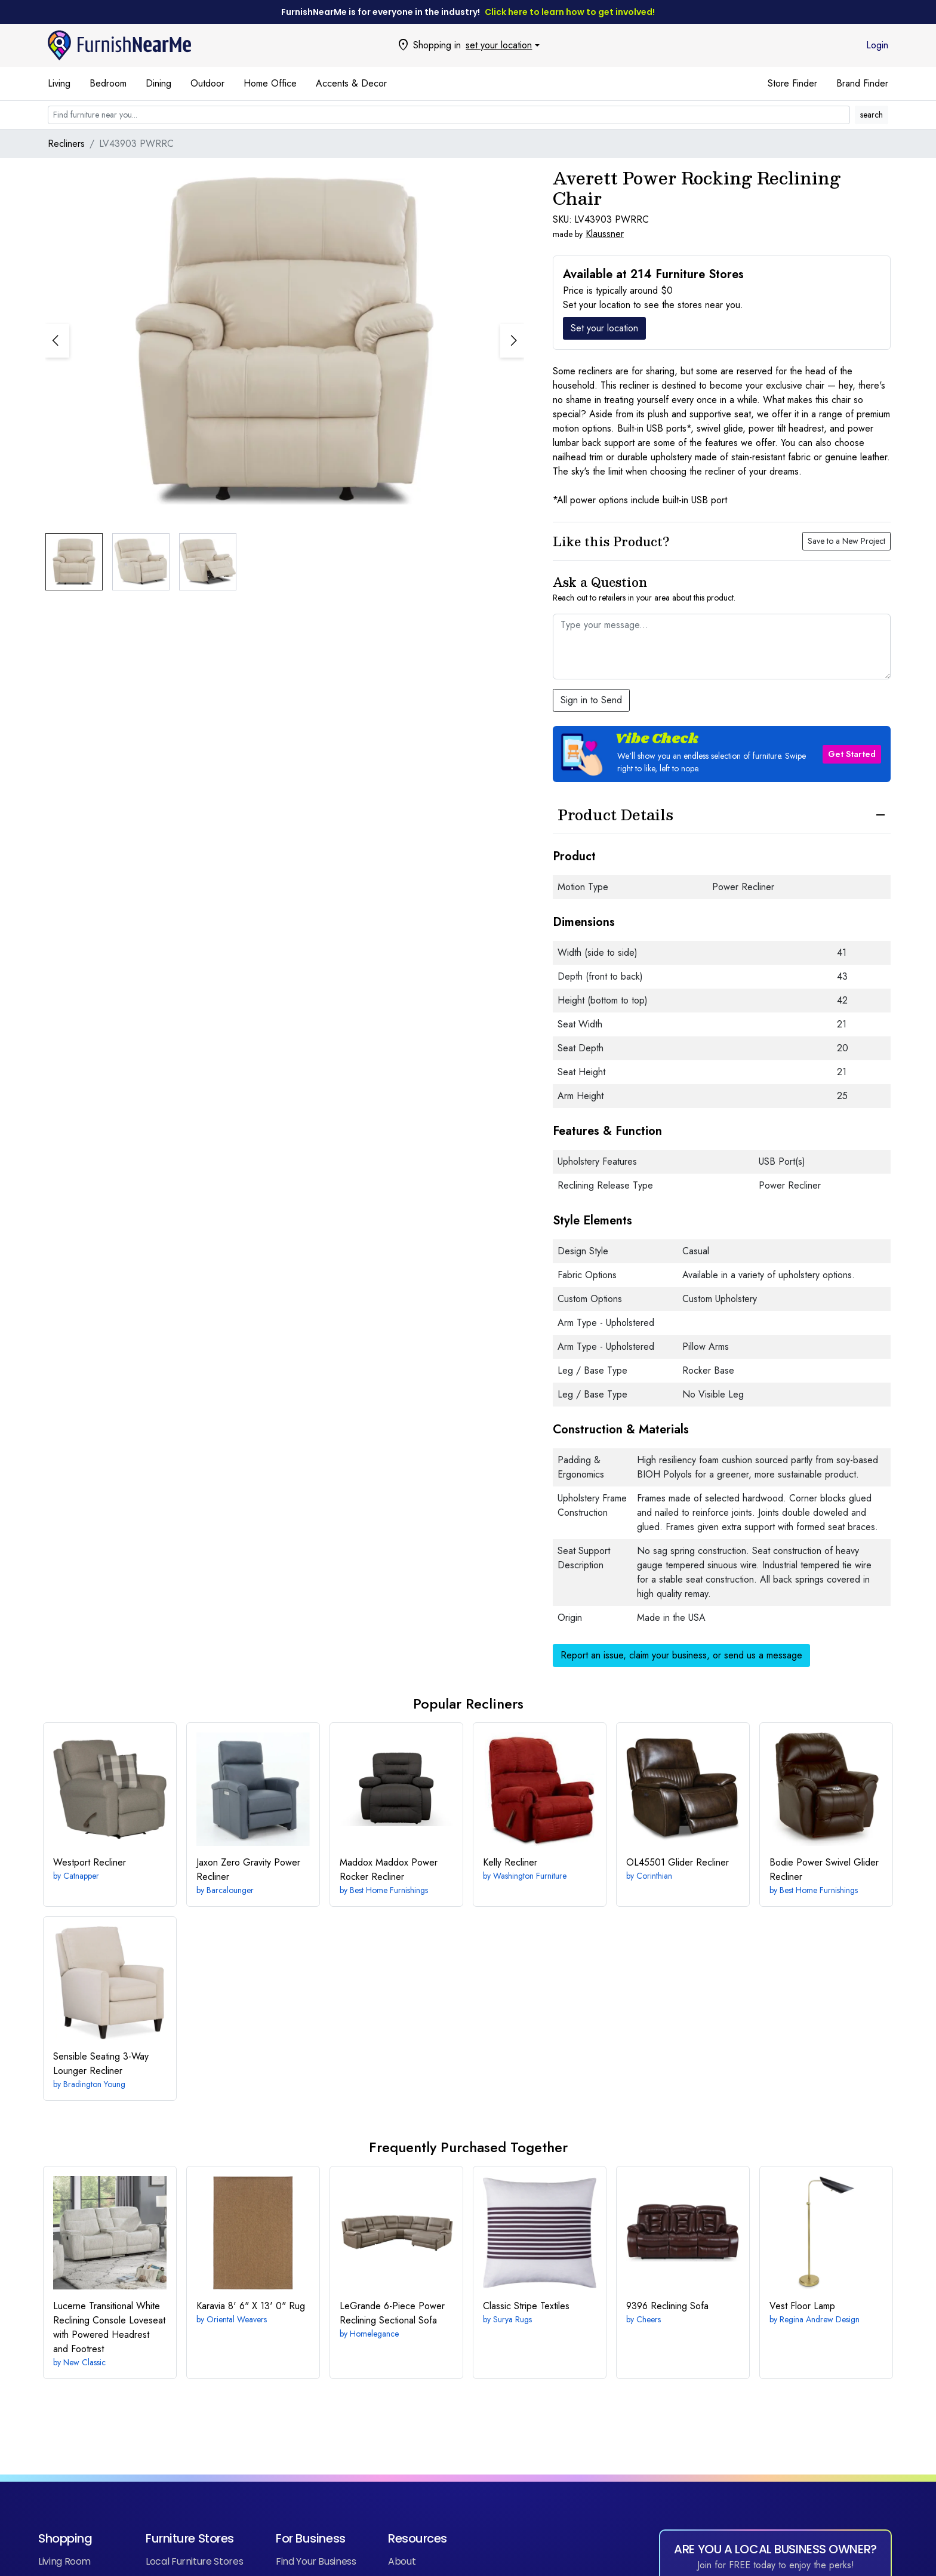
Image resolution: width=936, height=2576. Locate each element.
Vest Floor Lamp (802, 2306)
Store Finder (792, 83)
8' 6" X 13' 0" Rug (250, 2306)
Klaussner (605, 234)
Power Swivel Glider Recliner (824, 1869)
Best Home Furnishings (389, 1890)
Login (877, 45)
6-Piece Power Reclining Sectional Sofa (392, 2313)
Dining (158, 83)
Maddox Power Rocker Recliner (389, 1869)
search (871, 115)
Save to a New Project (846, 541)
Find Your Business (316, 2561)
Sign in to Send (591, 700)
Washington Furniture (529, 1876)
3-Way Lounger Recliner (101, 2063)
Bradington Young (94, 2084)
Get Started (852, 754)
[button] (512, 341)
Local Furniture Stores (194, 2561)
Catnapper (81, 1876)
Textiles (526, 2306)
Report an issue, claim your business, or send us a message (681, 1655)
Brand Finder (862, 83)
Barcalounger (230, 1890)
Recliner (89, 1862)
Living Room (64, 2561)
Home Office (270, 83)
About (401, 2561)
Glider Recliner (677, 1862)
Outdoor (207, 83)
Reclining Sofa (667, 2306)
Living (59, 83)
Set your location (604, 328)
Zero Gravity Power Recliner (248, 1869)
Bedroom (108, 83)
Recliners (66, 143)
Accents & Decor (351, 83)
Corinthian (654, 1876)
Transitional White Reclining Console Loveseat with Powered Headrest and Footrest (109, 2327)
